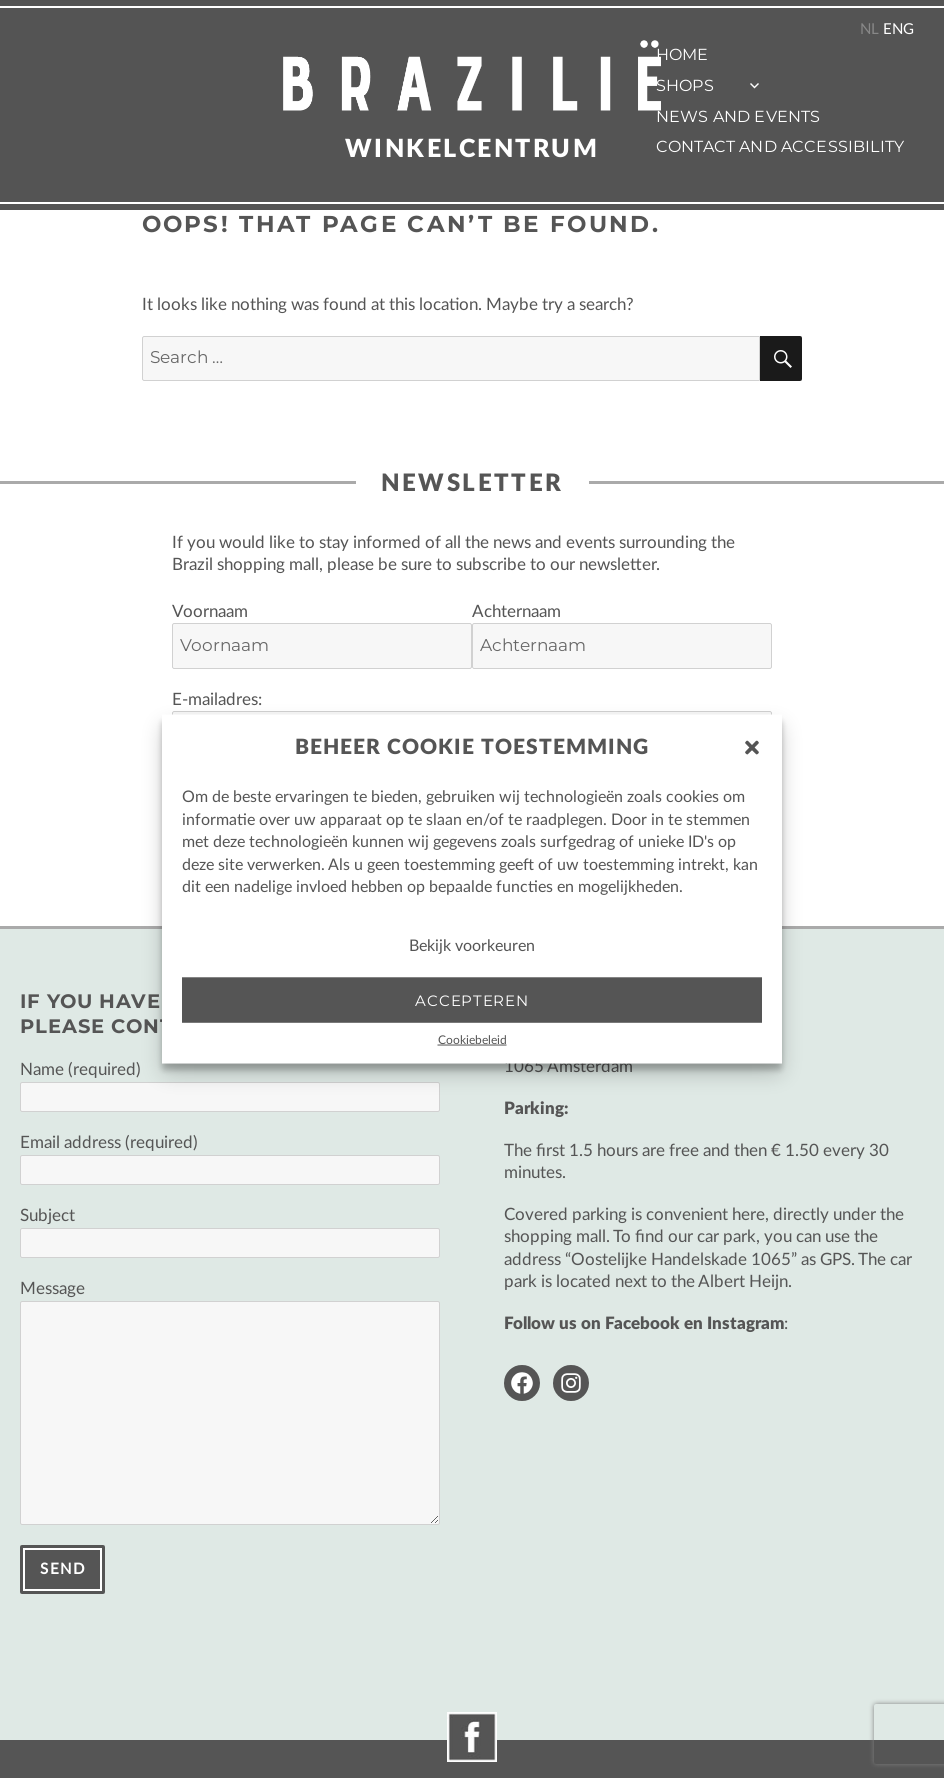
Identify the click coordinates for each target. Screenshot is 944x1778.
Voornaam (210, 611)
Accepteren (471, 999)
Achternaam (516, 611)
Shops (685, 85)
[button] (752, 748)
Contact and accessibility (780, 146)
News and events (738, 116)
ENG (898, 29)
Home (682, 54)
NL (869, 29)
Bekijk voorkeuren (472, 945)
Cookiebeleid (472, 1040)
